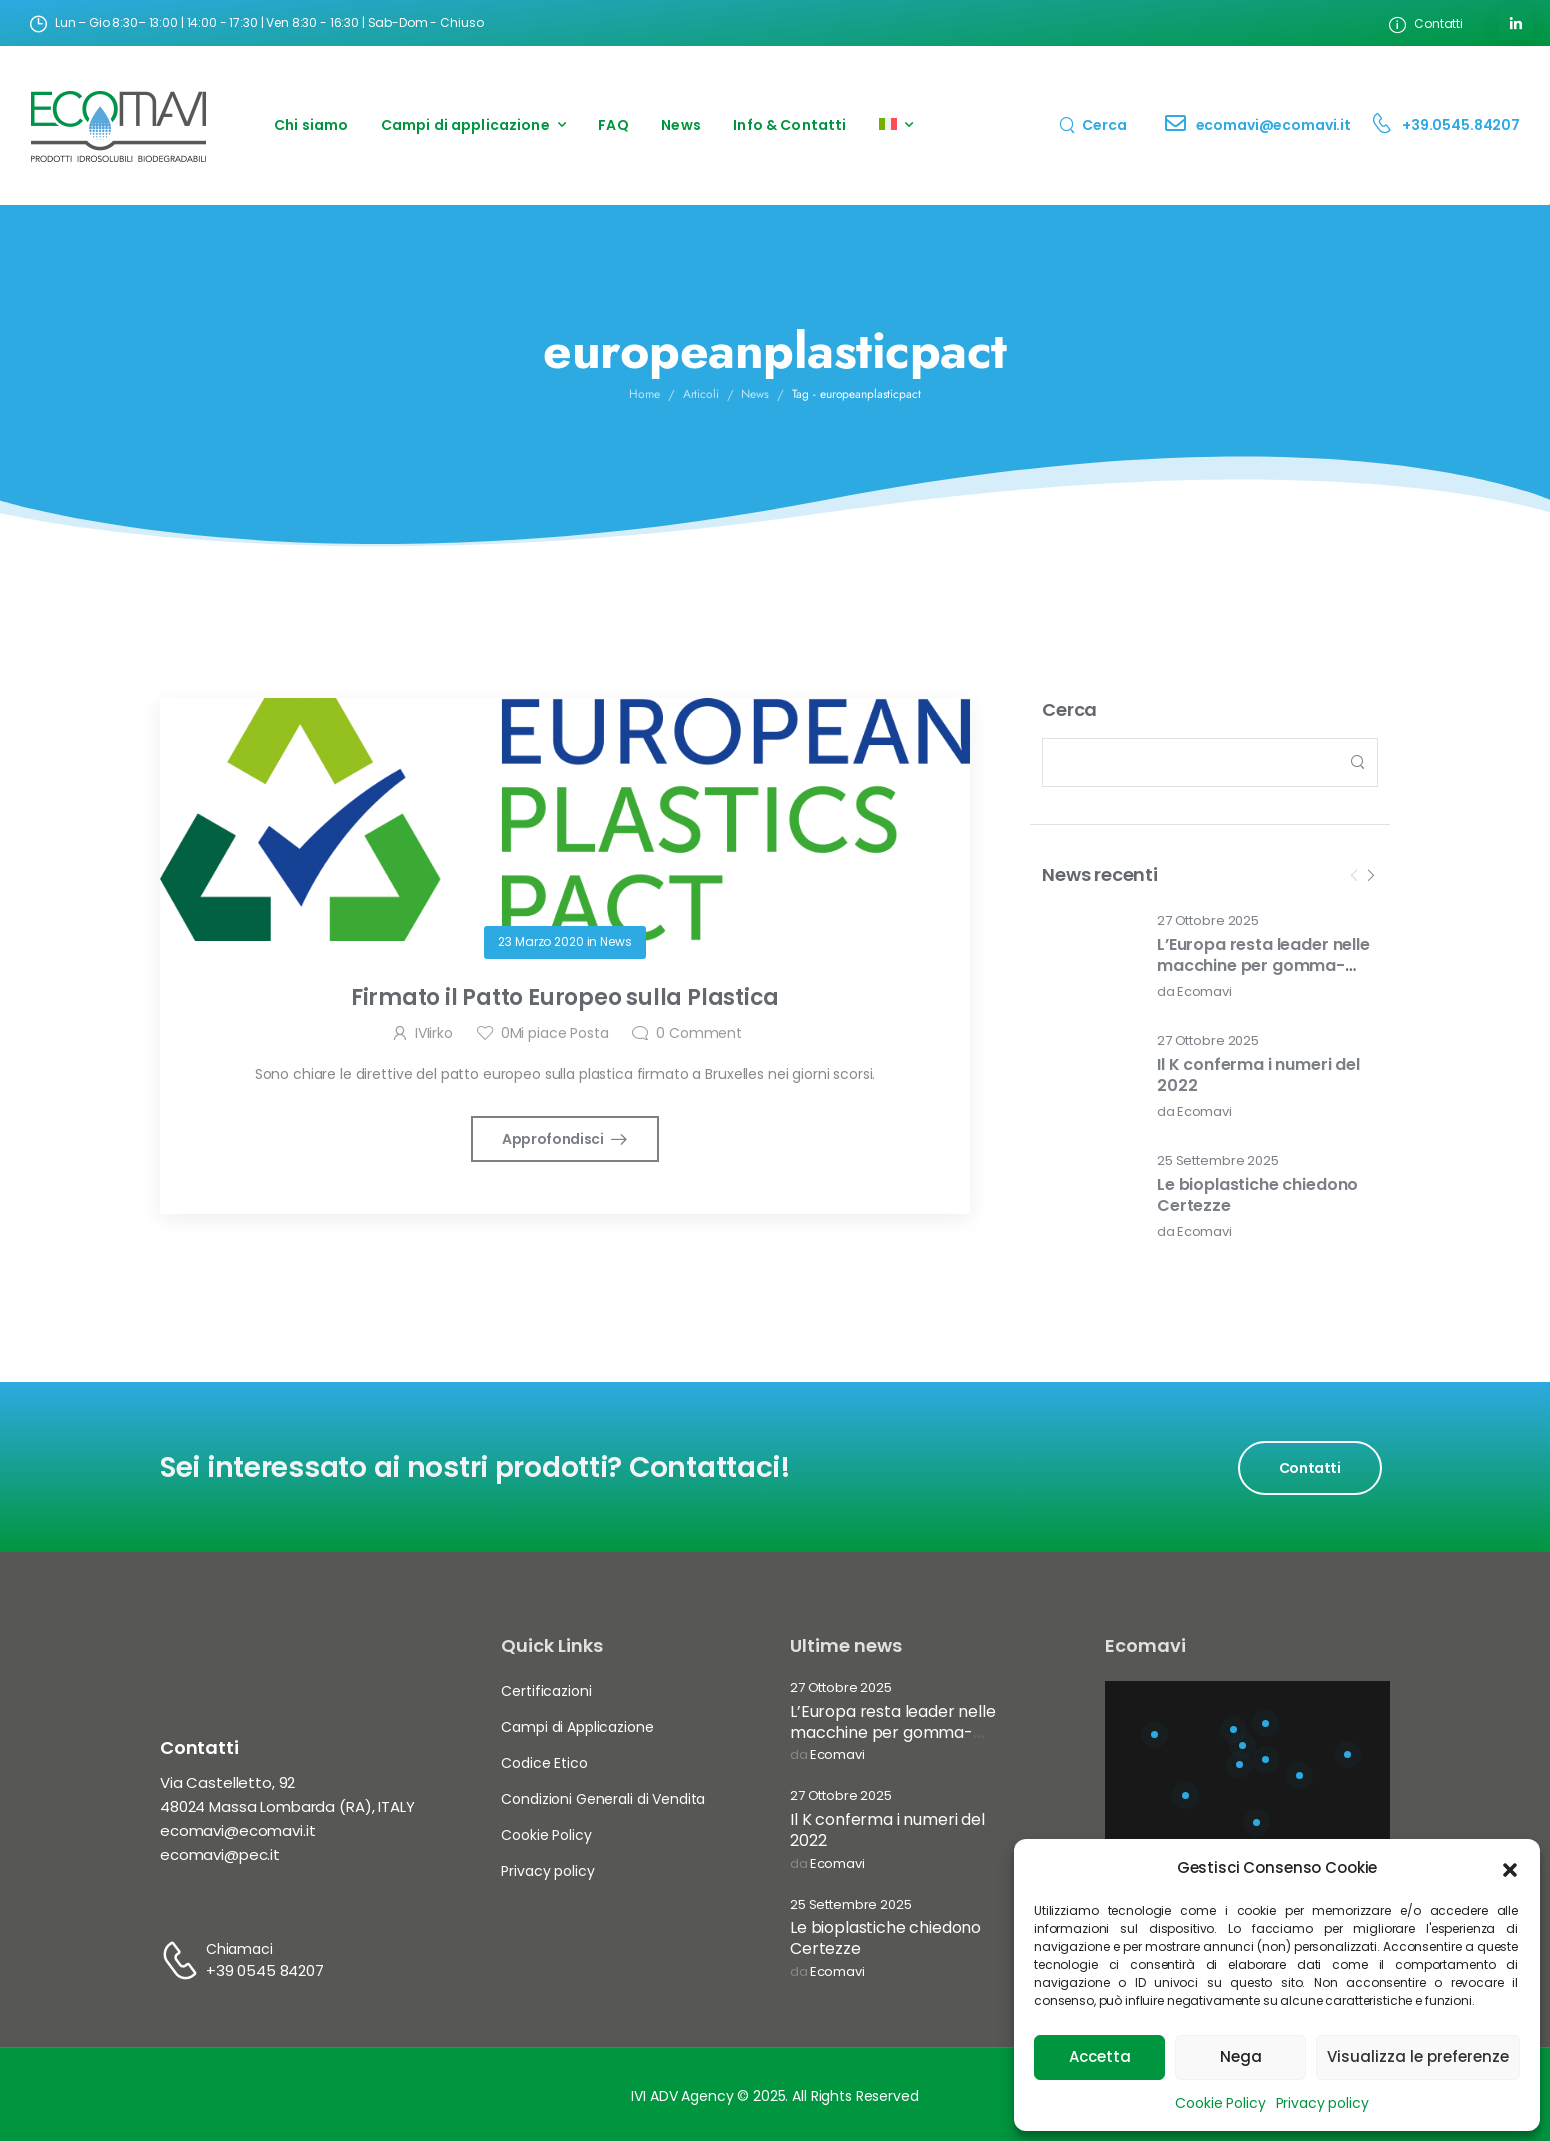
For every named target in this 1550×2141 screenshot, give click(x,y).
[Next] (1370, 876)
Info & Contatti (789, 125)
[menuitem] (896, 125)
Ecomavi (1204, 992)
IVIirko (434, 1033)
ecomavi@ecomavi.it (1273, 125)
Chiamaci (239, 1949)
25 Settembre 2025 (1218, 1161)
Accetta (1100, 2056)
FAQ (613, 125)
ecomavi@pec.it (220, 1854)
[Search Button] (1357, 762)
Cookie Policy (1220, 2103)
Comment (699, 1033)
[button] (1510, 1868)
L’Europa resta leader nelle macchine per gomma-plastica (1263, 965)
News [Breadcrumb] (755, 394)
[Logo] (119, 125)
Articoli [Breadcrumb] (701, 394)
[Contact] (1180, 125)
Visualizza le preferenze (1418, 2056)
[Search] (1093, 124)
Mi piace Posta (555, 1033)
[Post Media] (1087, 957)
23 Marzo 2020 (540, 941)
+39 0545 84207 (265, 1970)
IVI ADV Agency (682, 2096)
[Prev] (1354, 876)
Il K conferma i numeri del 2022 (1258, 1075)
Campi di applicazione (465, 125)
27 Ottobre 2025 (1208, 921)
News (681, 125)
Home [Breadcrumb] (644, 394)
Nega (1241, 2056)
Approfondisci (554, 1139)
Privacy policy (1322, 2103)
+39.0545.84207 (1461, 125)
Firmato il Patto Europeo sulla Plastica (565, 997)
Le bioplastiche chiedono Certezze (1257, 1195)
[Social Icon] (1515, 23)
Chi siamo (311, 125)
